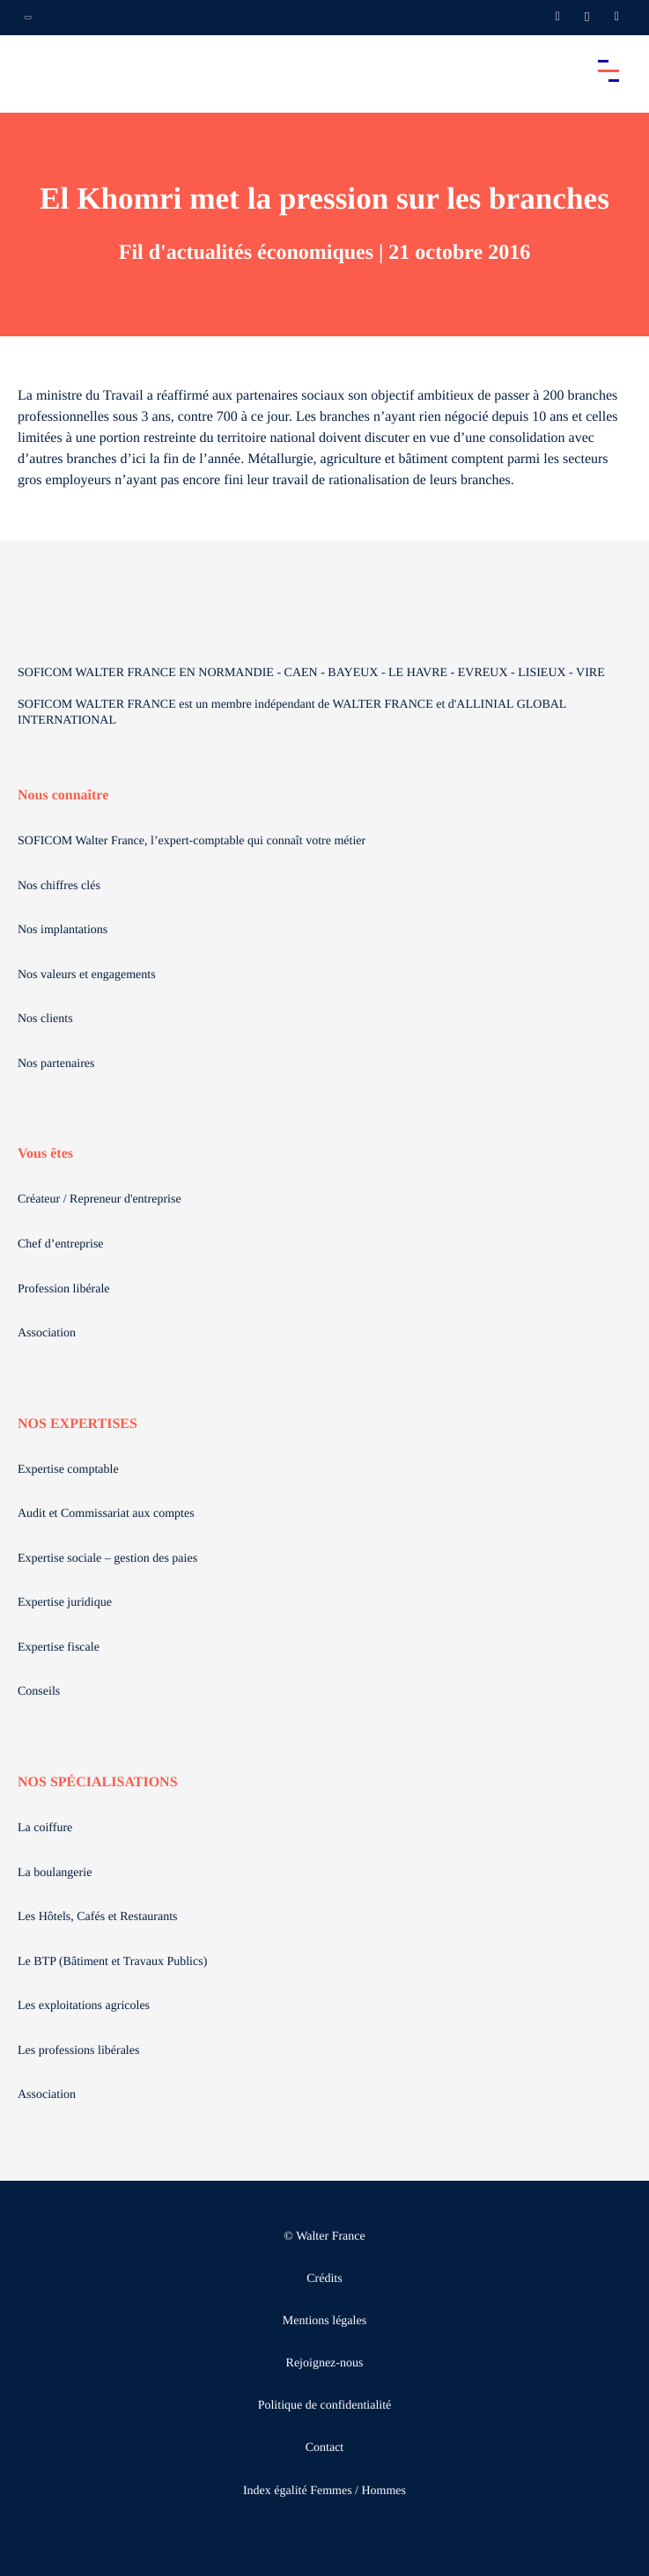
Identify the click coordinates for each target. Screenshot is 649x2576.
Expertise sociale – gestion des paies (107, 1558)
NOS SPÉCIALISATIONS (98, 1782)
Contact (325, 2448)
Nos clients (45, 1019)
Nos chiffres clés (59, 886)
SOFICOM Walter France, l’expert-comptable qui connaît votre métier (191, 841)
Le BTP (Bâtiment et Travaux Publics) (112, 1962)
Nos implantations (62, 930)
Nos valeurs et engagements (87, 975)
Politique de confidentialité (325, 2405)
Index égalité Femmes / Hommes (324, 2491)
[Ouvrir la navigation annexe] (28, 17)
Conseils (39, 1691)
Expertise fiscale (59, 1647)
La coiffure (45, 1828)
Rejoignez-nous (325, 2363)
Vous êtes (45, 1153)
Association (47, 1333)
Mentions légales (324, 2321)
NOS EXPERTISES (77, 1424)
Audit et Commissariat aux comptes (106, 1513)
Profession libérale (64, 1289)
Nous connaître (63, 795)
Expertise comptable (68, 1469)
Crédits (324, 2278)
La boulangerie (55, 1873)
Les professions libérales (78, 2050)
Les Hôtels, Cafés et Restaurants (98, 1917)
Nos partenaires (56, 1064)
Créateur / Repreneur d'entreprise (99, 1199)
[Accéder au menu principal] (608, 70)
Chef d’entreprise (61, 1244)
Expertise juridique (65, 1602)
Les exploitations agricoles (84, 2006)
